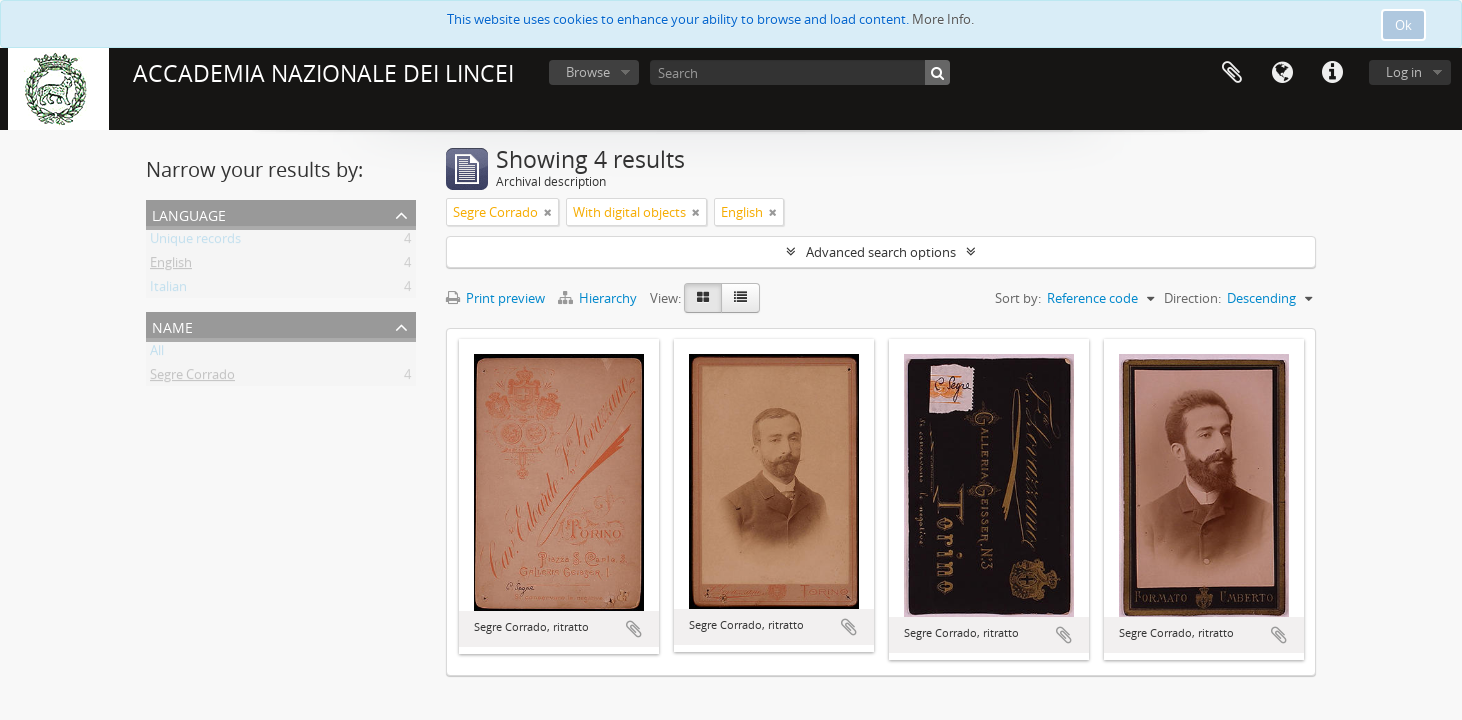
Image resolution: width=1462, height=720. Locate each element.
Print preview (495, 298)
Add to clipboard (634, 629)
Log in (1404, 72)
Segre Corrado (192, 378)
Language (1282, 73)
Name (172, 325)
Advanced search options (881, 252)
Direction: (1192, 298)
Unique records (195, 242)
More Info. (943, 19)
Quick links (1332, 73)
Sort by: (1018, 298)
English (171, 266)
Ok (1403, 25)
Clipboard (1232, 73)
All (157, 354)
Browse (588, 72)
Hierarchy (599, 298)
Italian (168, 290)
